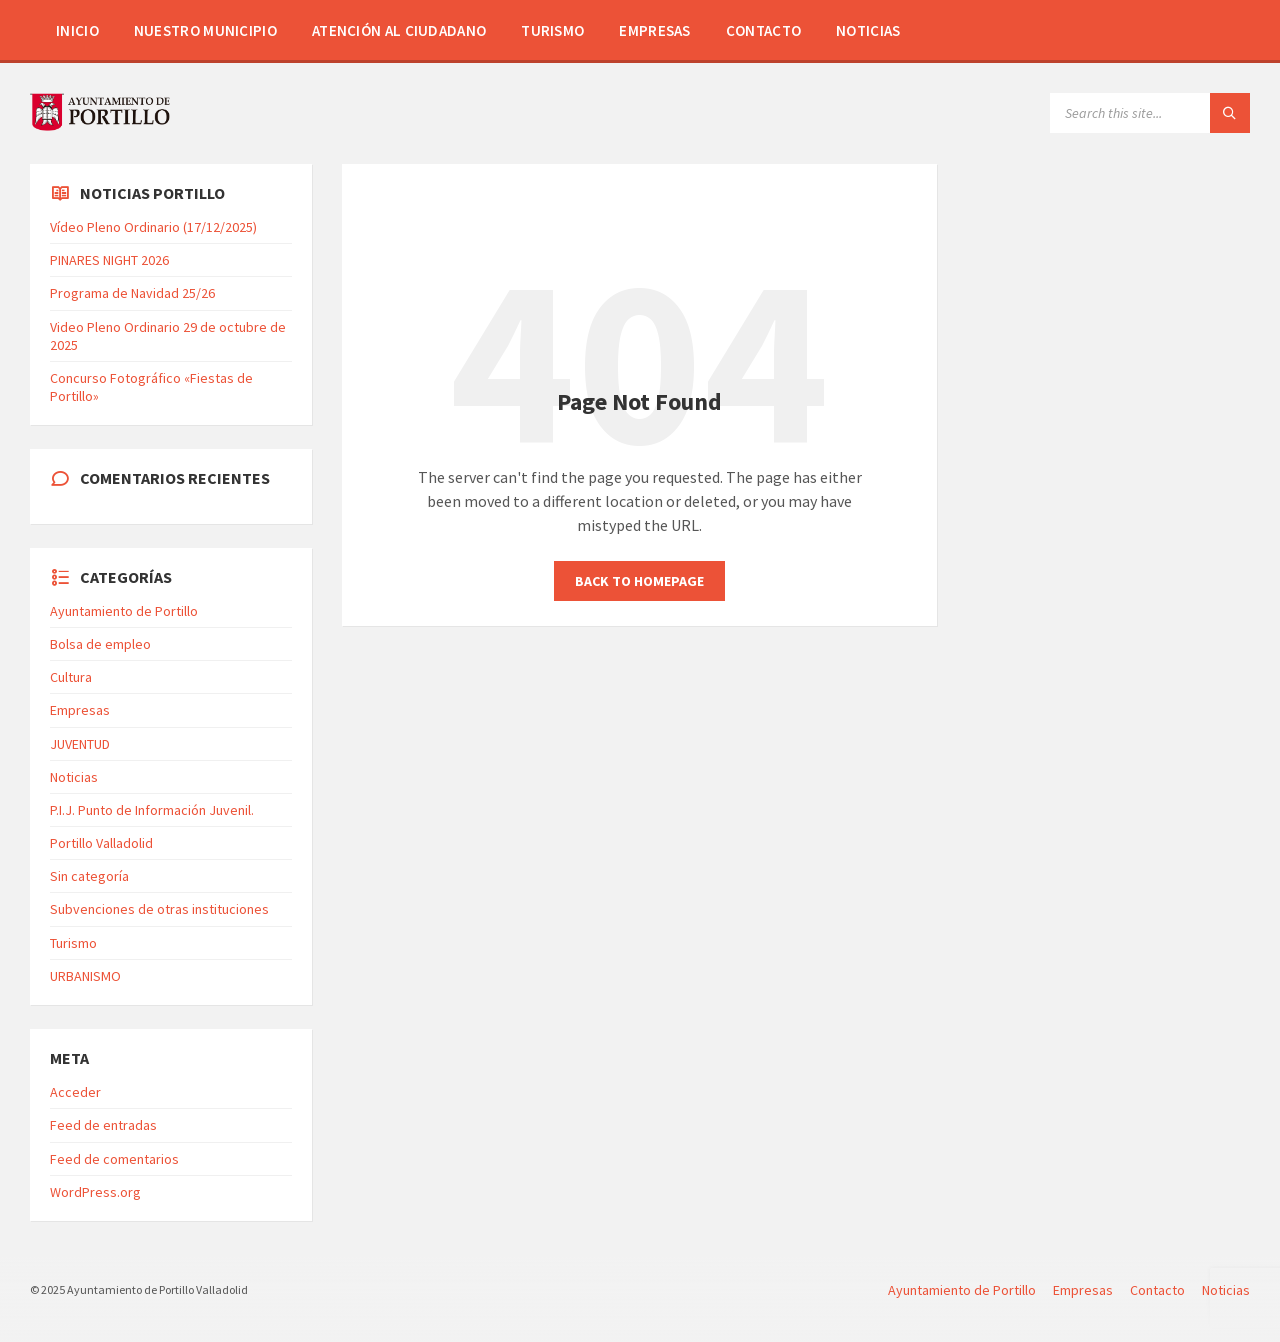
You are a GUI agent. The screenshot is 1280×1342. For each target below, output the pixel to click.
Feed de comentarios (114, 1159)
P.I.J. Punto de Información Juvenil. (152, 810)
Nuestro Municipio (205, 30)
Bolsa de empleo (100, 644)
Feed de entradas (103, 1125)
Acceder (75, 1092)
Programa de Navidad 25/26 (132, 293)
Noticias (868, 30)
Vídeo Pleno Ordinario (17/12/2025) (153, 227)
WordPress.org (95, 1192)
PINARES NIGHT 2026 (109, 260)
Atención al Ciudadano (399, 30)
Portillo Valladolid (101, 843)
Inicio (77, 30)
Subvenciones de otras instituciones (159, 909)
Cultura (71, 677)
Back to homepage (639, 581)
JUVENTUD (80, 744)
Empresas (654, 30)
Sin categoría (89, 876)
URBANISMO (85, 976)
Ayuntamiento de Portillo (124, 611)
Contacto (763, 30)
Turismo (552, 30)
